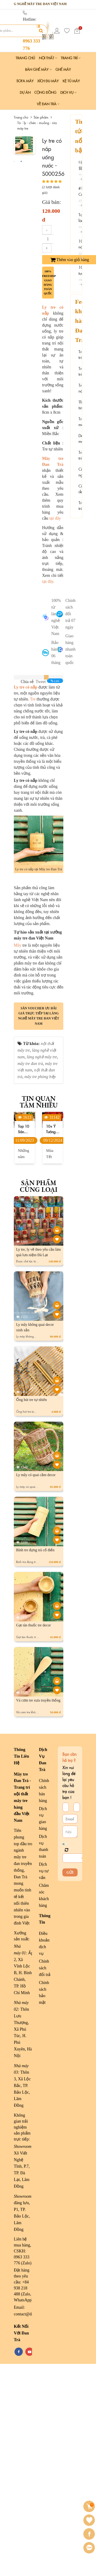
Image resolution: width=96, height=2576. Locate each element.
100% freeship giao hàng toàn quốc (48, 282)
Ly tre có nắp (25, 687)
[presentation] (19, 145)
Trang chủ (25, 57)
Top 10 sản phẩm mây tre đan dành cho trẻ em (24, 1129)
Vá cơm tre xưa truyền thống (38, 1700)
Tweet (41, 681)
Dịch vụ (68, 92)
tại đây (55, 518)
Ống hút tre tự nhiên (31, 1400)
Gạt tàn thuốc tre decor (33, 1625)
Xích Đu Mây (48, 80)
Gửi (70, 1872)
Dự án (25, 92)
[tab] (46, 677)
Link (55, 681)
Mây (17, 945)
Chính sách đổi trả (45, 1968)
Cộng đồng (45, 92)
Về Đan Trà (48, 103)
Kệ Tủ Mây (71, 80)
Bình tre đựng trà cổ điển (35, 1550)
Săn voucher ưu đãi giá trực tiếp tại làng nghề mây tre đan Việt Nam (38, 1016)
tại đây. (48, 581)
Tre (32, 699)
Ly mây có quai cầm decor (35, 1475)
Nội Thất (48, 57)
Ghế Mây (63, 69)
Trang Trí (70, 57)
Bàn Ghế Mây (38, 69)
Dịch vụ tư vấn (44, 1871)
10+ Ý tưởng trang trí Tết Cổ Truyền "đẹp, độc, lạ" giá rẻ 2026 (52, 1129)
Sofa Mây (25, 80)
